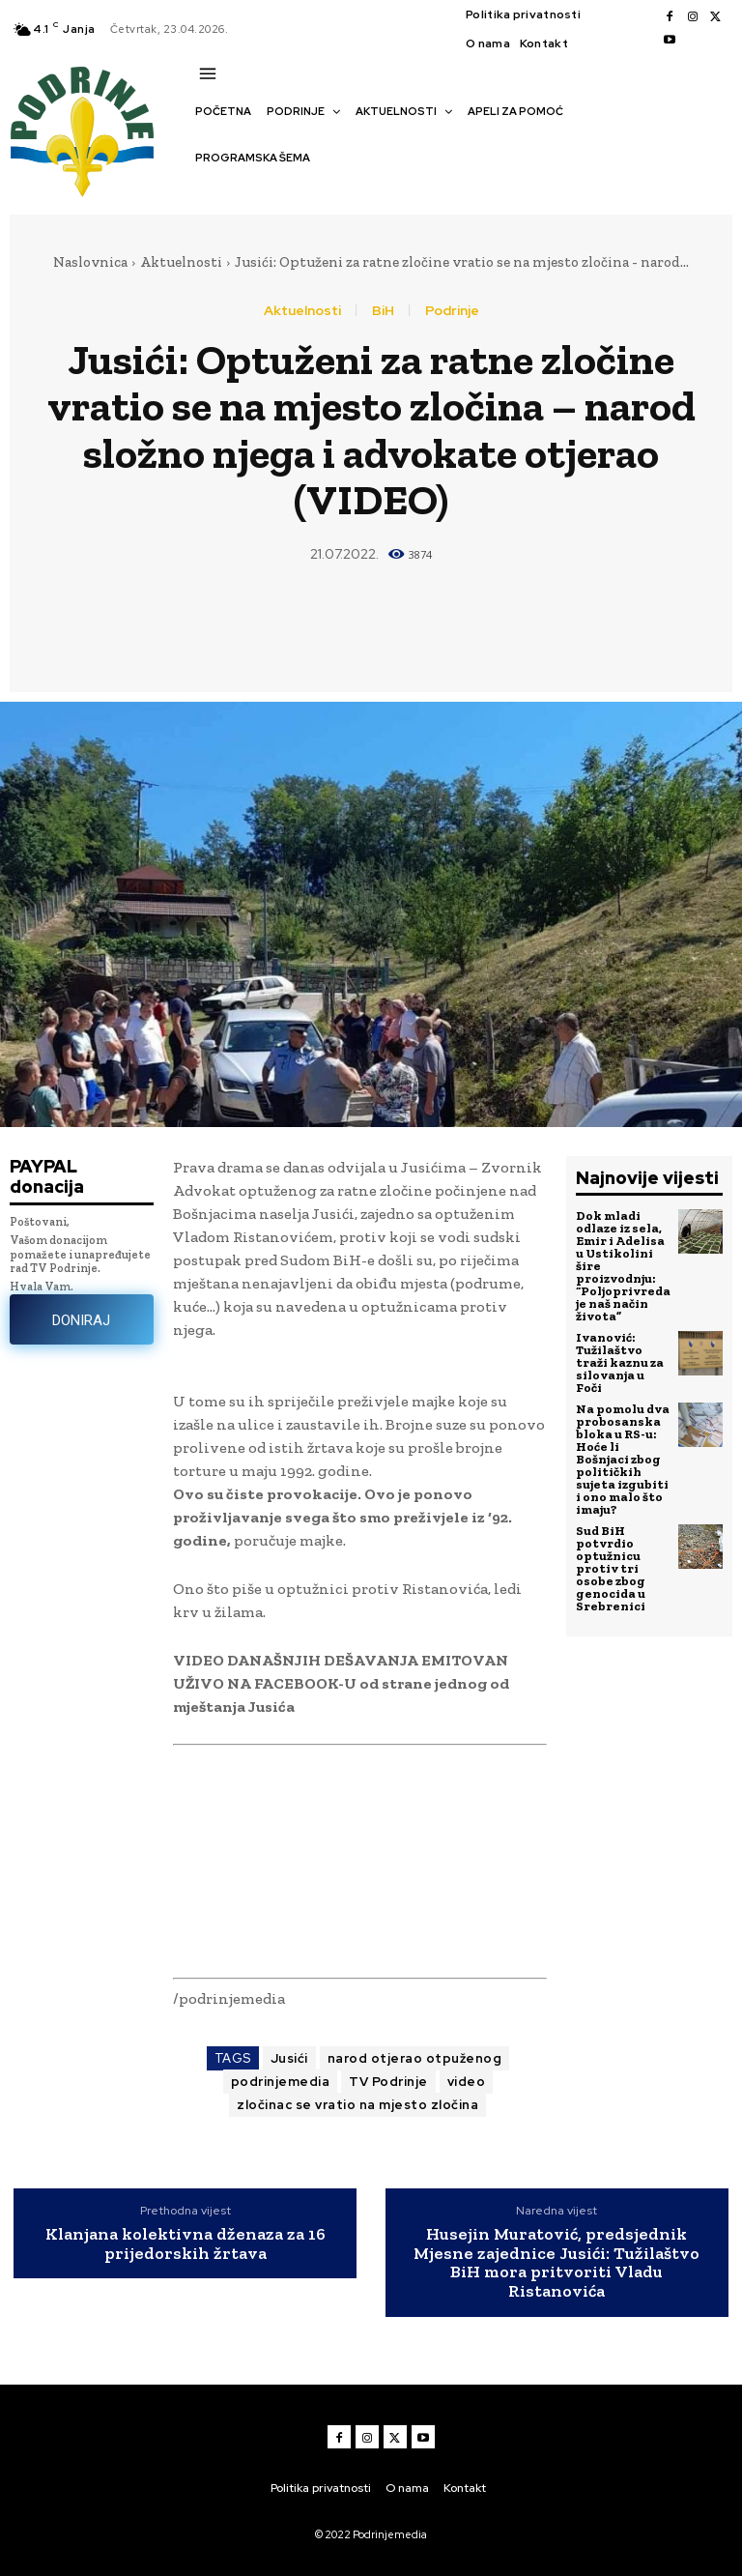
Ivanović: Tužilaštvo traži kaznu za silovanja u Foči (620, 1362)
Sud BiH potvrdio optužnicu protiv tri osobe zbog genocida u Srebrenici (610, 1568)
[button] (205, 191)
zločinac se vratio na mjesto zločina (357, 2105)
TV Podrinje (388, 2081)
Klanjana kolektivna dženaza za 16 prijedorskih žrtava (185, 2244)
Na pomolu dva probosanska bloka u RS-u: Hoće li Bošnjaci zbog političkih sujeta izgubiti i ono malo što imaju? (623, 1459)
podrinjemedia (280, 2081)
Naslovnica (90, 262)
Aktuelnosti (181, 262)
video (466, 2081)
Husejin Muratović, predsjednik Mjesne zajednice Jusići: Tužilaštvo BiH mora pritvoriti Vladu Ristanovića (556, 2263)
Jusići (289, 2058)
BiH (383, 310)
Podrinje (452, 310)
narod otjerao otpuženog (415, 2058)
